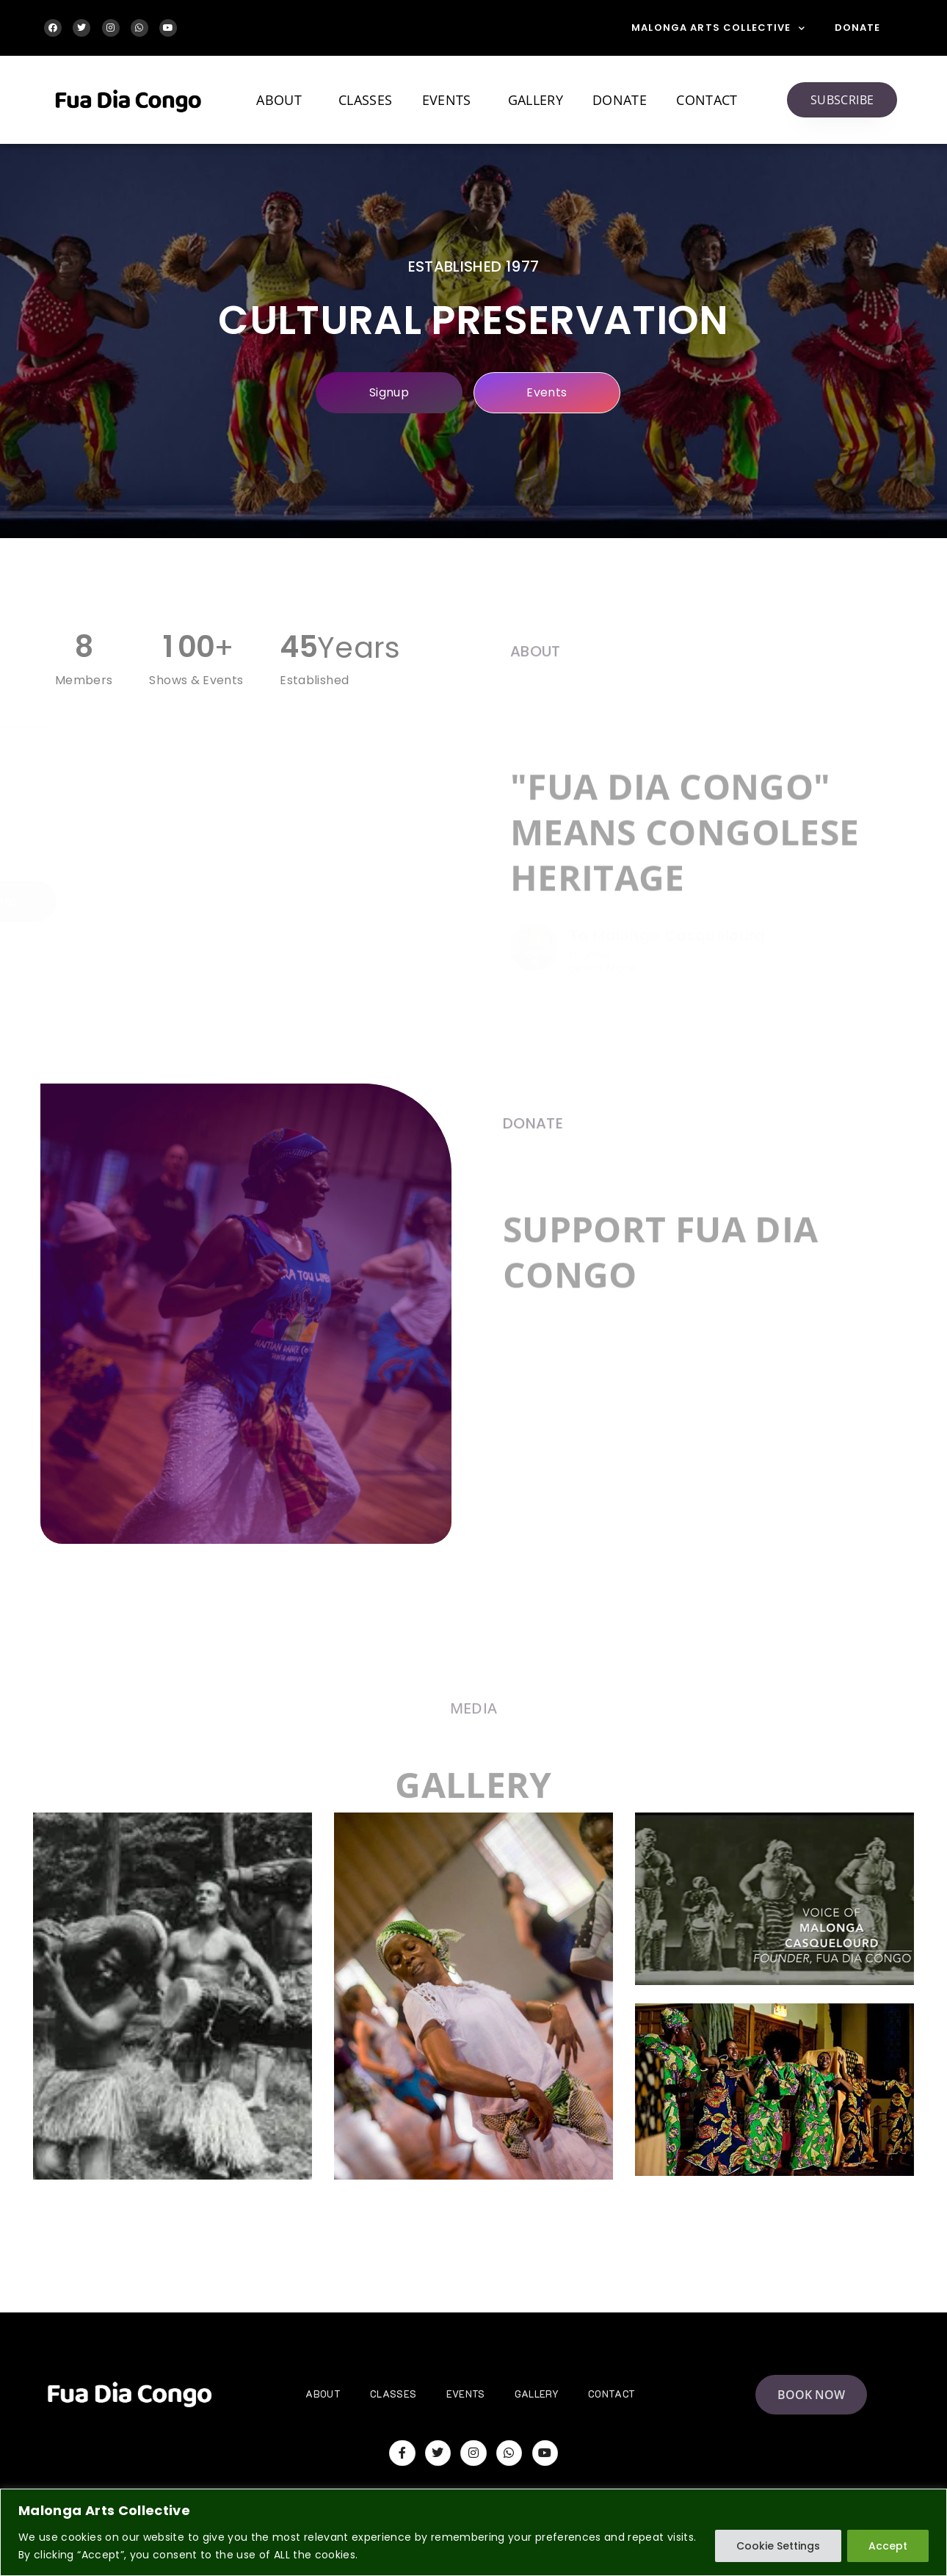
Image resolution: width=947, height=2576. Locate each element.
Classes (365, 100)
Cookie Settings (778, 2546)
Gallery (535, 100)
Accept (887, 2546)
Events (450, 100)
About (282, 100)
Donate (858, 28)
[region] (473, 2532)
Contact (706, 100)
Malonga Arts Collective (718, 28)
